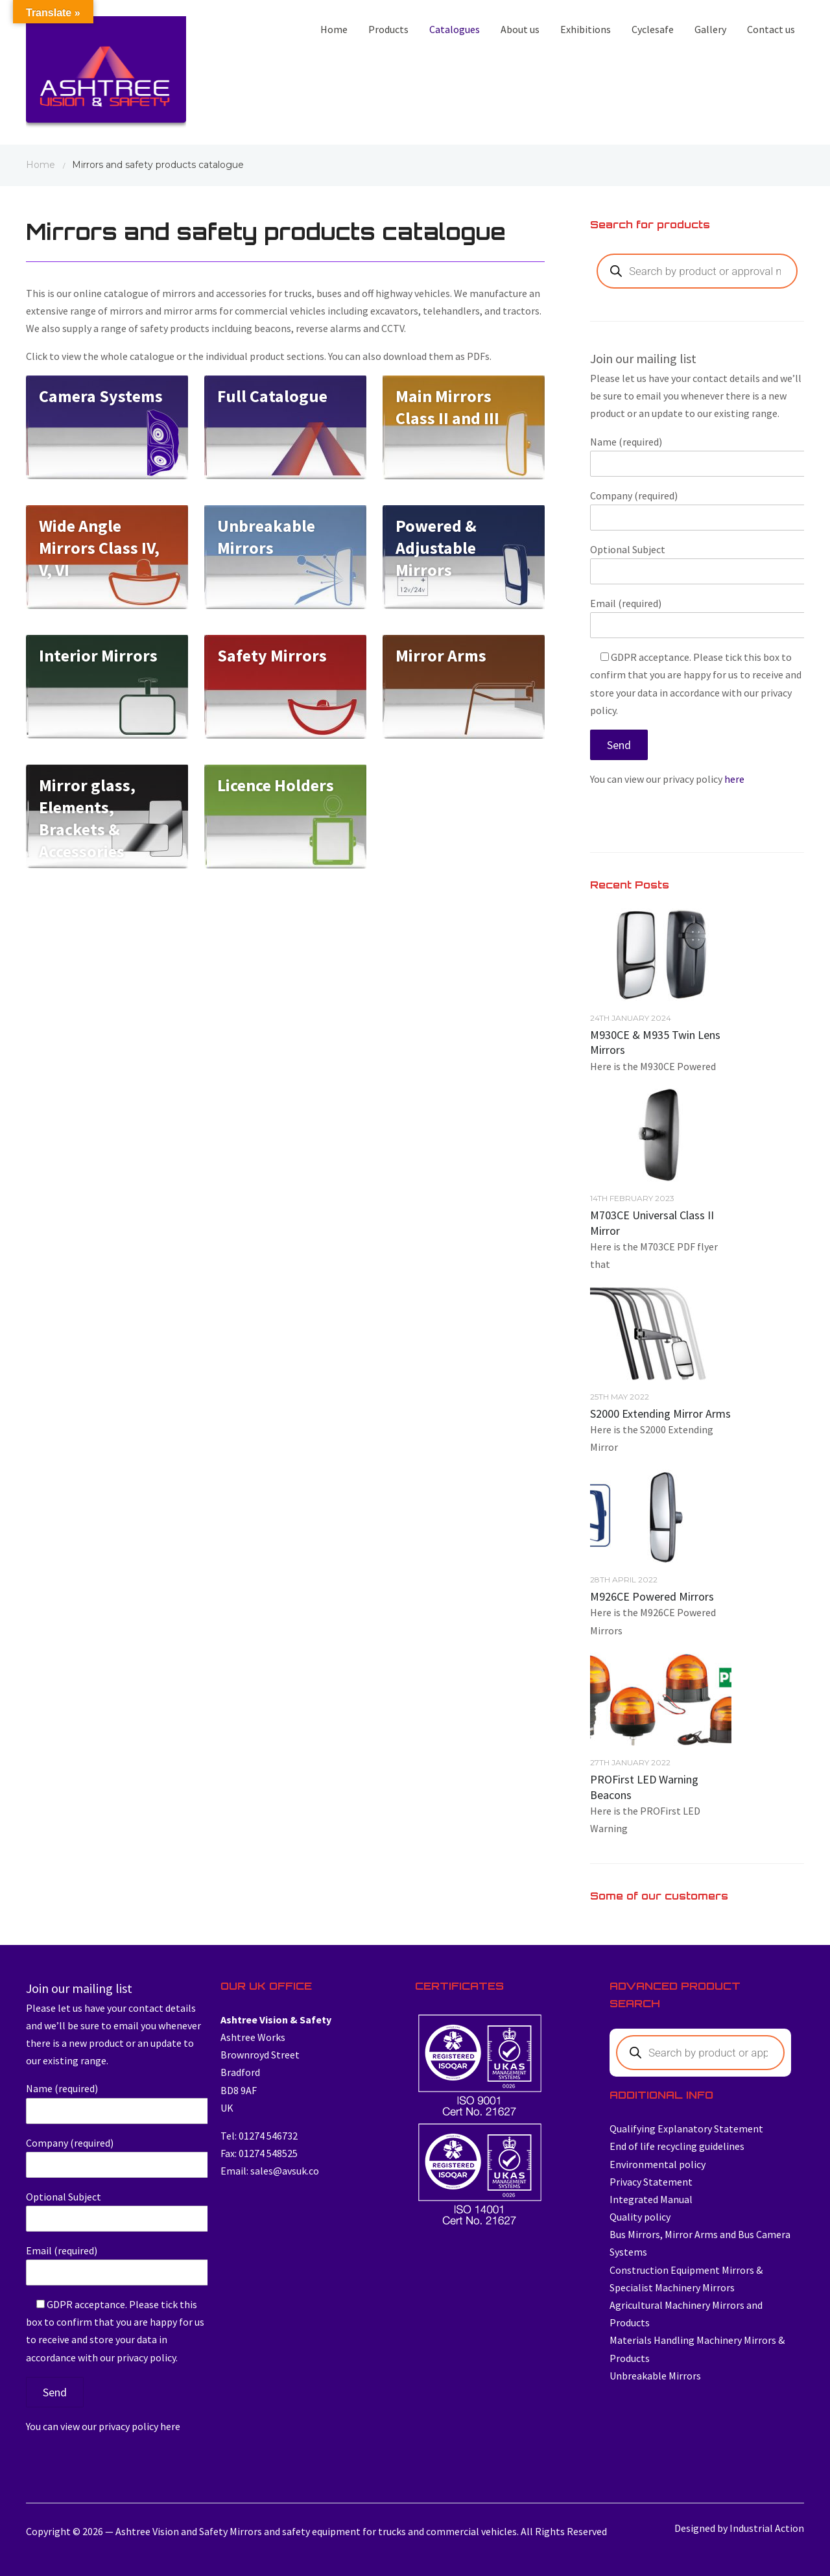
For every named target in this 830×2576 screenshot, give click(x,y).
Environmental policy (658, 2164)
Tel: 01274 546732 (259, 2135)
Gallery (710, 29)
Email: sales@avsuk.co (269, 2170)
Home (334, 29)
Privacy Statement (651, 2181)
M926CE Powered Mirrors (652, 1596)
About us (520, 29)
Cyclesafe (653, 29)
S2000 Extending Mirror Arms (660, 1413)
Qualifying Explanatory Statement (686, 2128)
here (734, 778)
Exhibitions (585, 29)
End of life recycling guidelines (677, 2146)
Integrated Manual (651, 2199)
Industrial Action (766, 2528)
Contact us (771, 29)
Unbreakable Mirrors (655, 2375)
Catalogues (454, 29)
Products (388, 29)
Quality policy (640, 2216)
